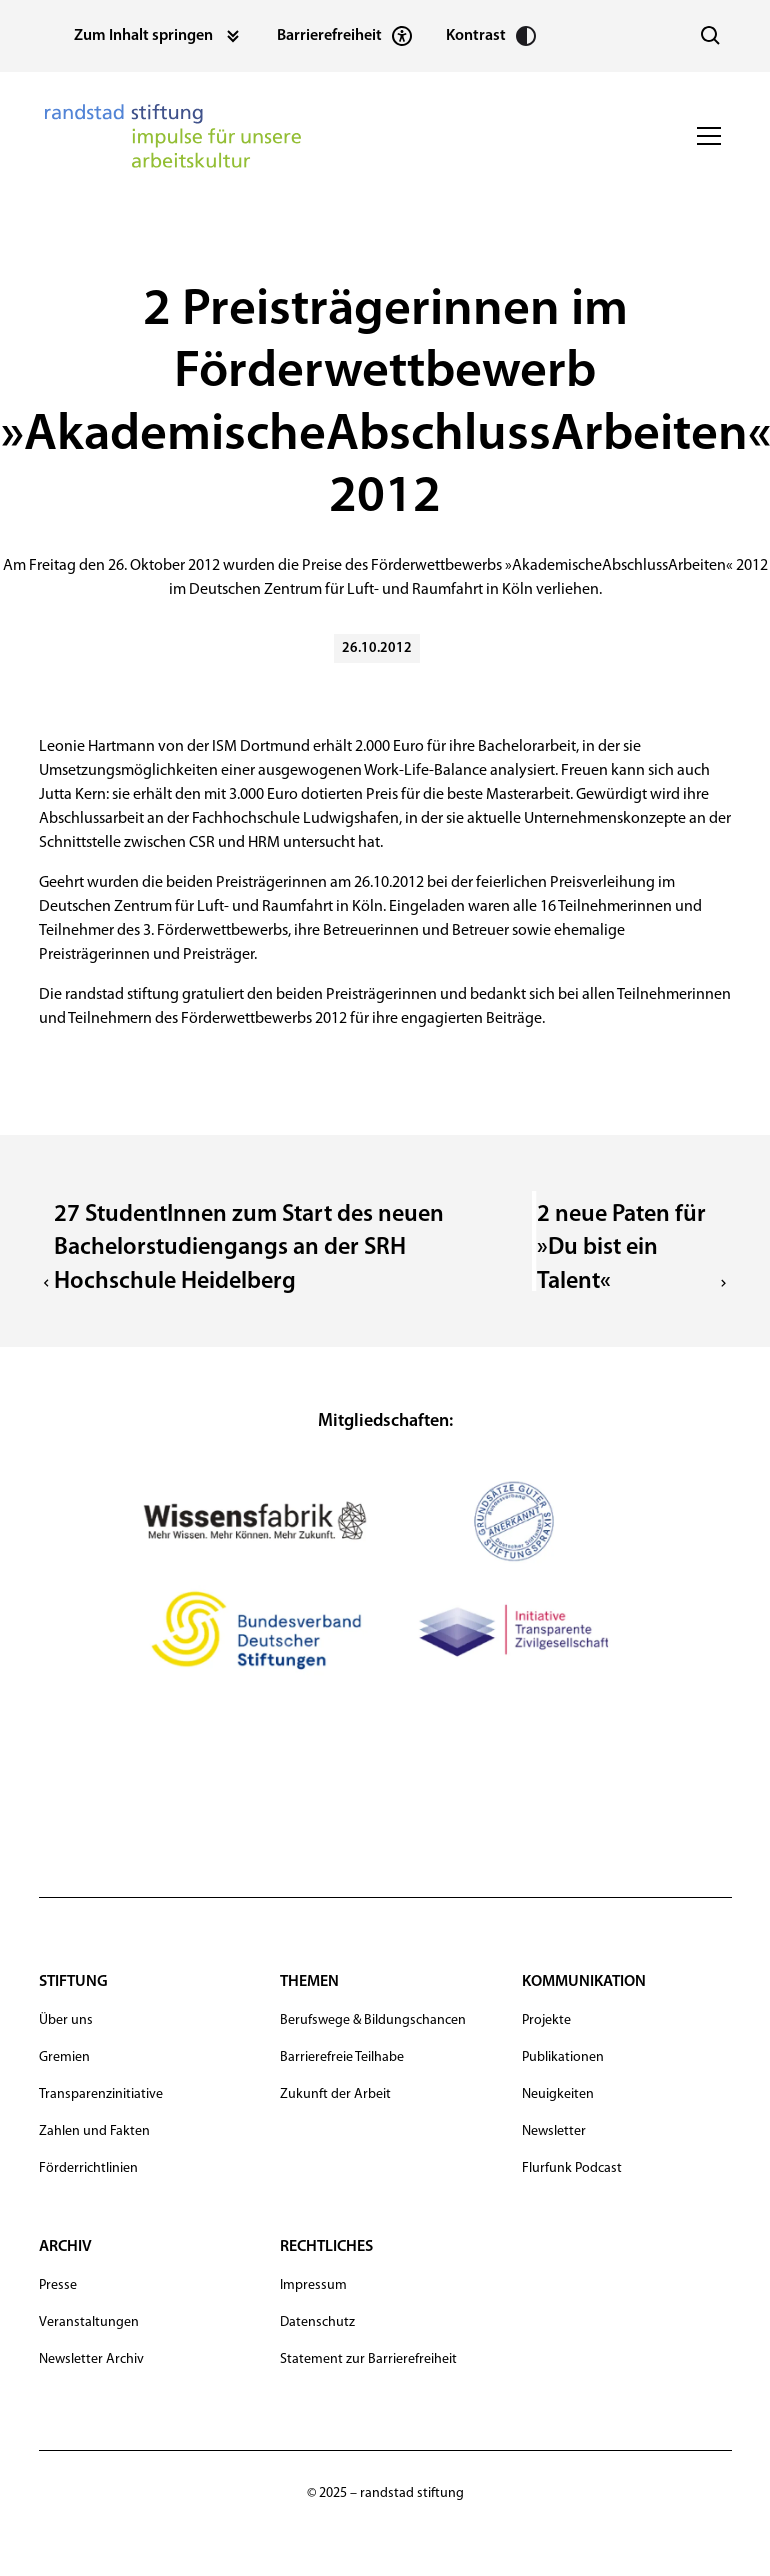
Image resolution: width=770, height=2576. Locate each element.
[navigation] (173, 136)
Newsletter (554, 2131)
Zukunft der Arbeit (335, 2094)
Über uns (66, 2020)
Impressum (313, 2285)
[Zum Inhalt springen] (159, 36)
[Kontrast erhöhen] (492, 36)
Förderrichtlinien (88, 2168)
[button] (705, 136)
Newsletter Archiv (91, 2359)
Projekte (546, 2020)
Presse (58, 2285)
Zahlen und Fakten (94, 2131)
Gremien (64, 2057)
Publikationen (563, 2057)
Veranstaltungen (89, 2322)
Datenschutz (317, 2322)
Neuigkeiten (558, 2094)
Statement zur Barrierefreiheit (368, 2359)
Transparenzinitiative (101, 2094)
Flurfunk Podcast (572, 2168)
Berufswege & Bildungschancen (373, 2020)
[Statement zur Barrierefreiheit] (345, 36)
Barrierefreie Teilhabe (342, 2057)
